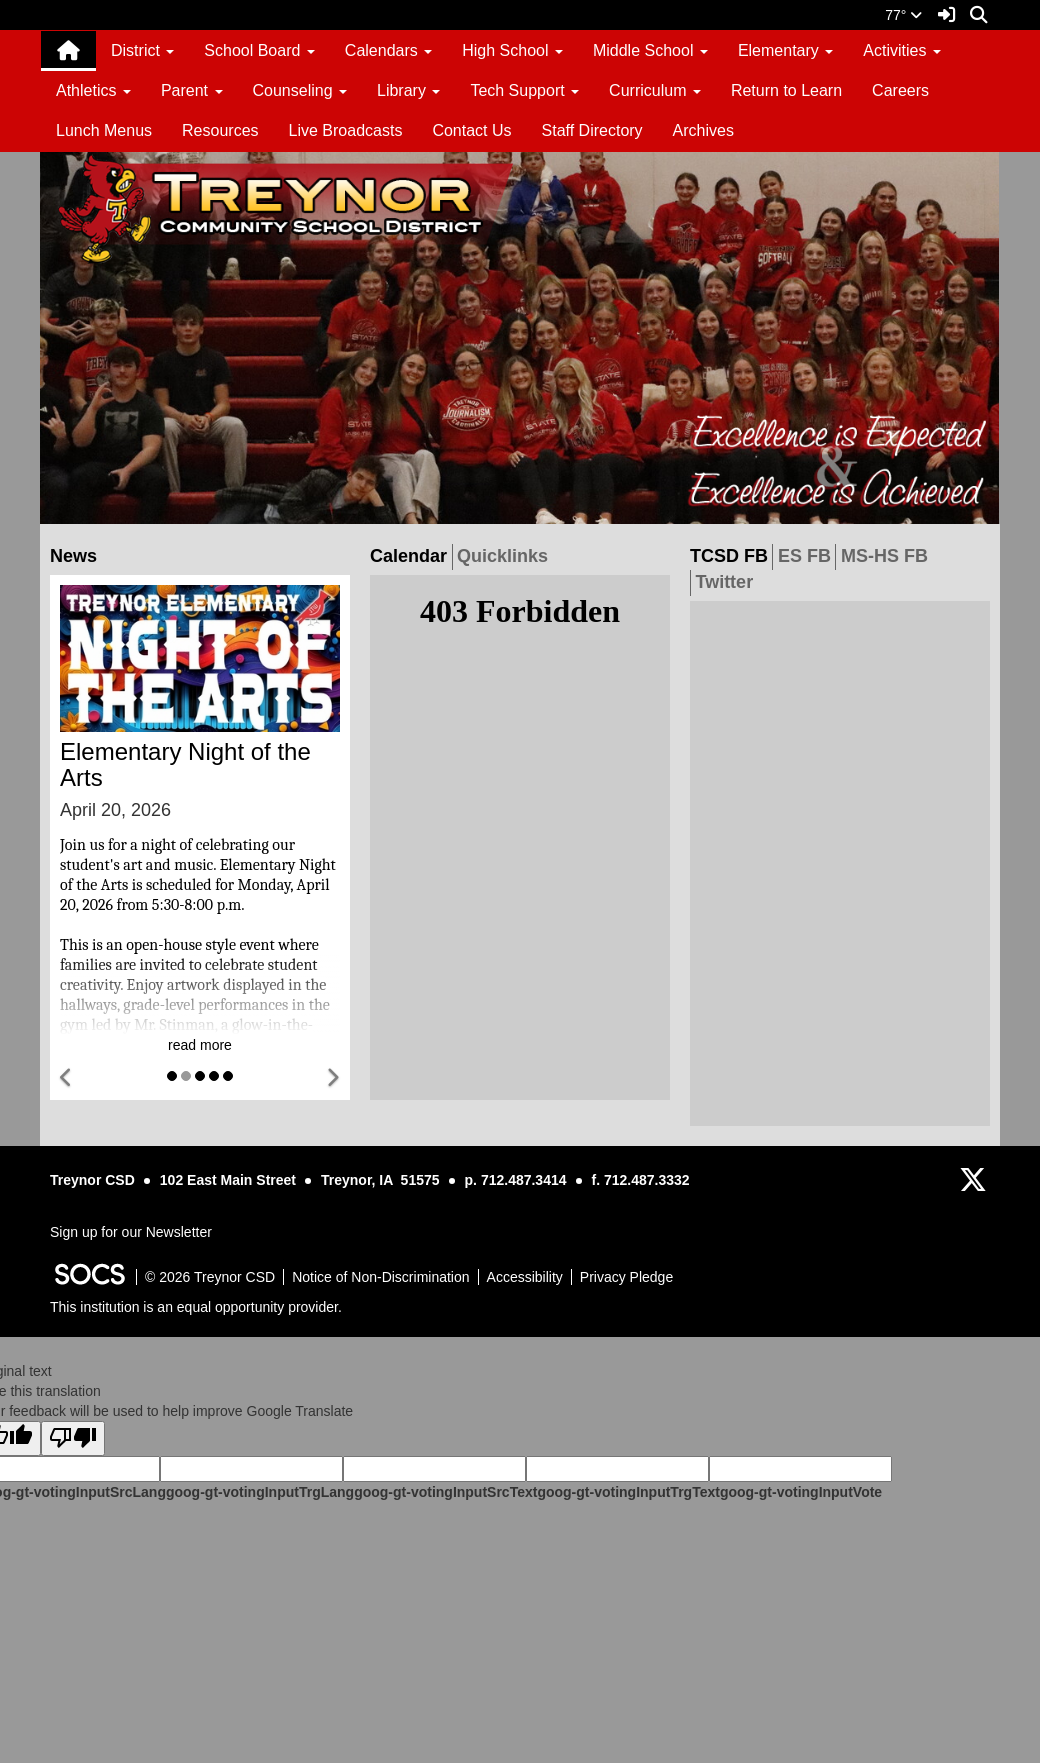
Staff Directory (592, 130)
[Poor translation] (73, 1438)
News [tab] (76, 555)
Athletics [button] (93, 90)
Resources (220, 130)
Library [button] (408, 90)
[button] (67, 1078)
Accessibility (525, 1277)
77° (903, 15)
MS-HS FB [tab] (887, 555)
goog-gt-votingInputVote (801, 1492)
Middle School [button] (650, 50)
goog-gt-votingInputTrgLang (260, 1492)
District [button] (142, 50)
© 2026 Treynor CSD (210, 1277)
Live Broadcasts (346, 130)
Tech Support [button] (524, 90)
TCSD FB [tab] (731, 555)
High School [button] (512, 50)
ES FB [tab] (807, 555)
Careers (900, 90)
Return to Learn (786, 90)
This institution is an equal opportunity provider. (196, 1307)
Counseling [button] (300, 90)
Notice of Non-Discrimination (380, 1277)
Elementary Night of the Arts (185, 764)
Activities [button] (902, 50)
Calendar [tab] (411, 555)
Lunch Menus (104, 130)
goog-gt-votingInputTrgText (628, 1492)
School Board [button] (259, 50)
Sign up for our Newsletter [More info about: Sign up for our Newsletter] (131, 1232)
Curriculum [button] (655, 90)
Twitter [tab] (726, 581)
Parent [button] (192, 90)
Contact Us (471, 130)
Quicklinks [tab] (505, 555)
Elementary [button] (785, 50)
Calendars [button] (388, 50)
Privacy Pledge (626, 1277)
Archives (703, 130)
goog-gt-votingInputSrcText (445, 1492)
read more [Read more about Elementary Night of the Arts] (200, 1045)
